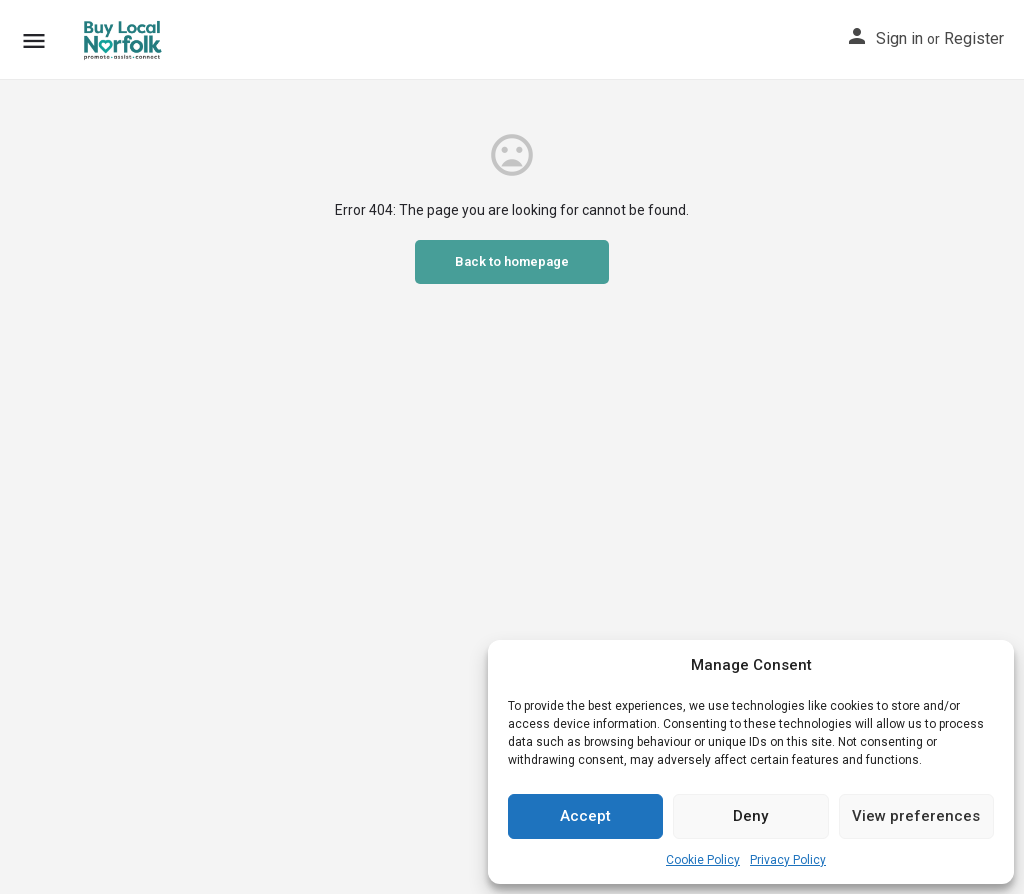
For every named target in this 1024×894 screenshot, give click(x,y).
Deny (750, 816)
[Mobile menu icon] (34, 40)
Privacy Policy (788, 860)
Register (974, 38)
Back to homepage (512, 261)
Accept (585, 816)
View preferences (916, 816)
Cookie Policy (703, 860)
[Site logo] (124, 40)
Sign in (899, 38)
